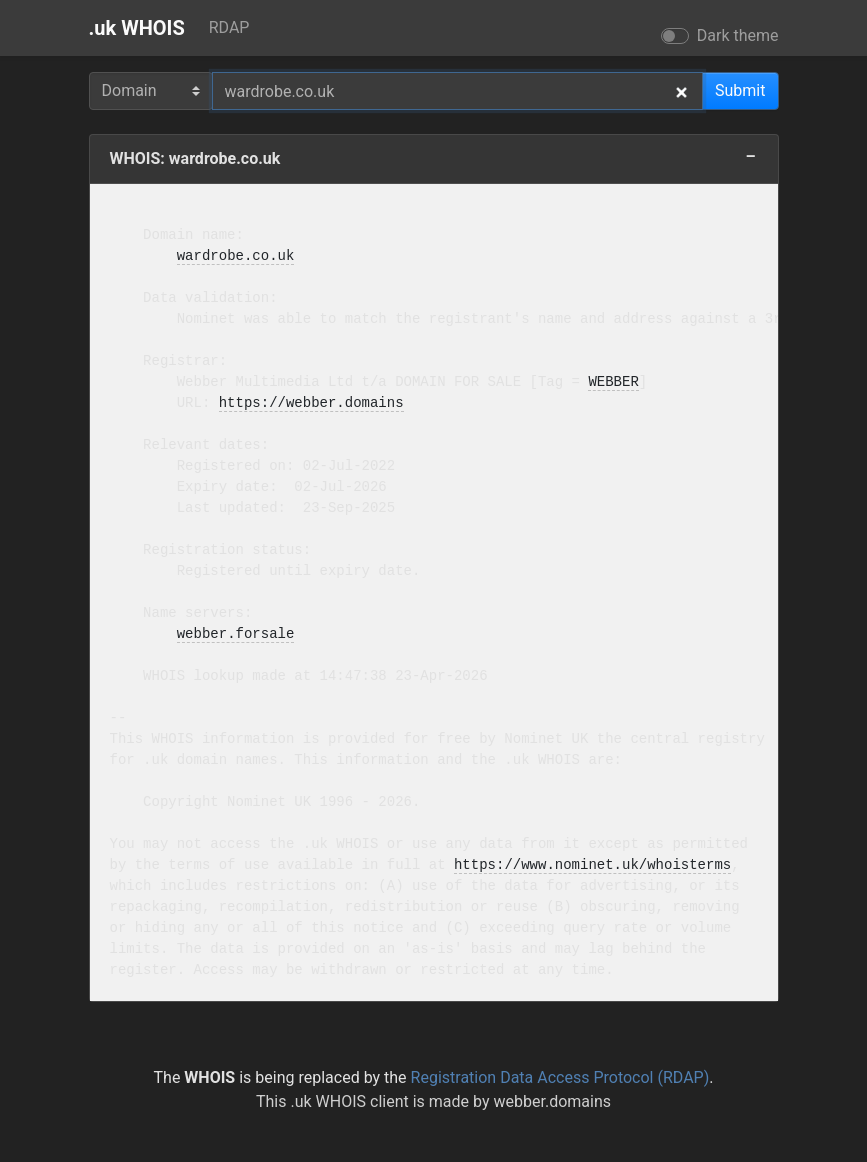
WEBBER (613, 382)
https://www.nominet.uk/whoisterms (592, 865)
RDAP (229, 27)
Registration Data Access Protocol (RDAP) (560, 1077)
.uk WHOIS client (349, 1101)
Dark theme (738, 35)
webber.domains (552, 1101)
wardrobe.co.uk (236, 256)
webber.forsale (236, 634)
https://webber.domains (311, 403)
